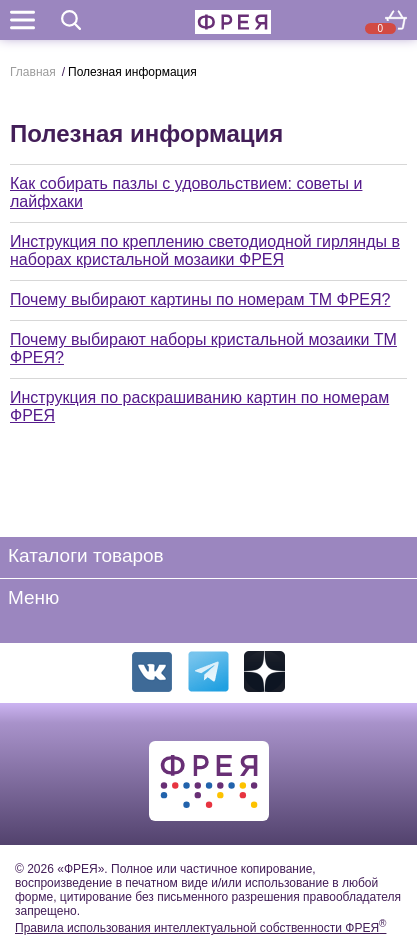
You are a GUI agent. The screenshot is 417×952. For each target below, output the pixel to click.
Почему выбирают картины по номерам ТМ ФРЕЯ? (200, 299)
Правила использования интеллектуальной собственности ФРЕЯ (200, 928)
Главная (33, 72)
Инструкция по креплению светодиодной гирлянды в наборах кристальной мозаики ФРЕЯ (205, 250)
